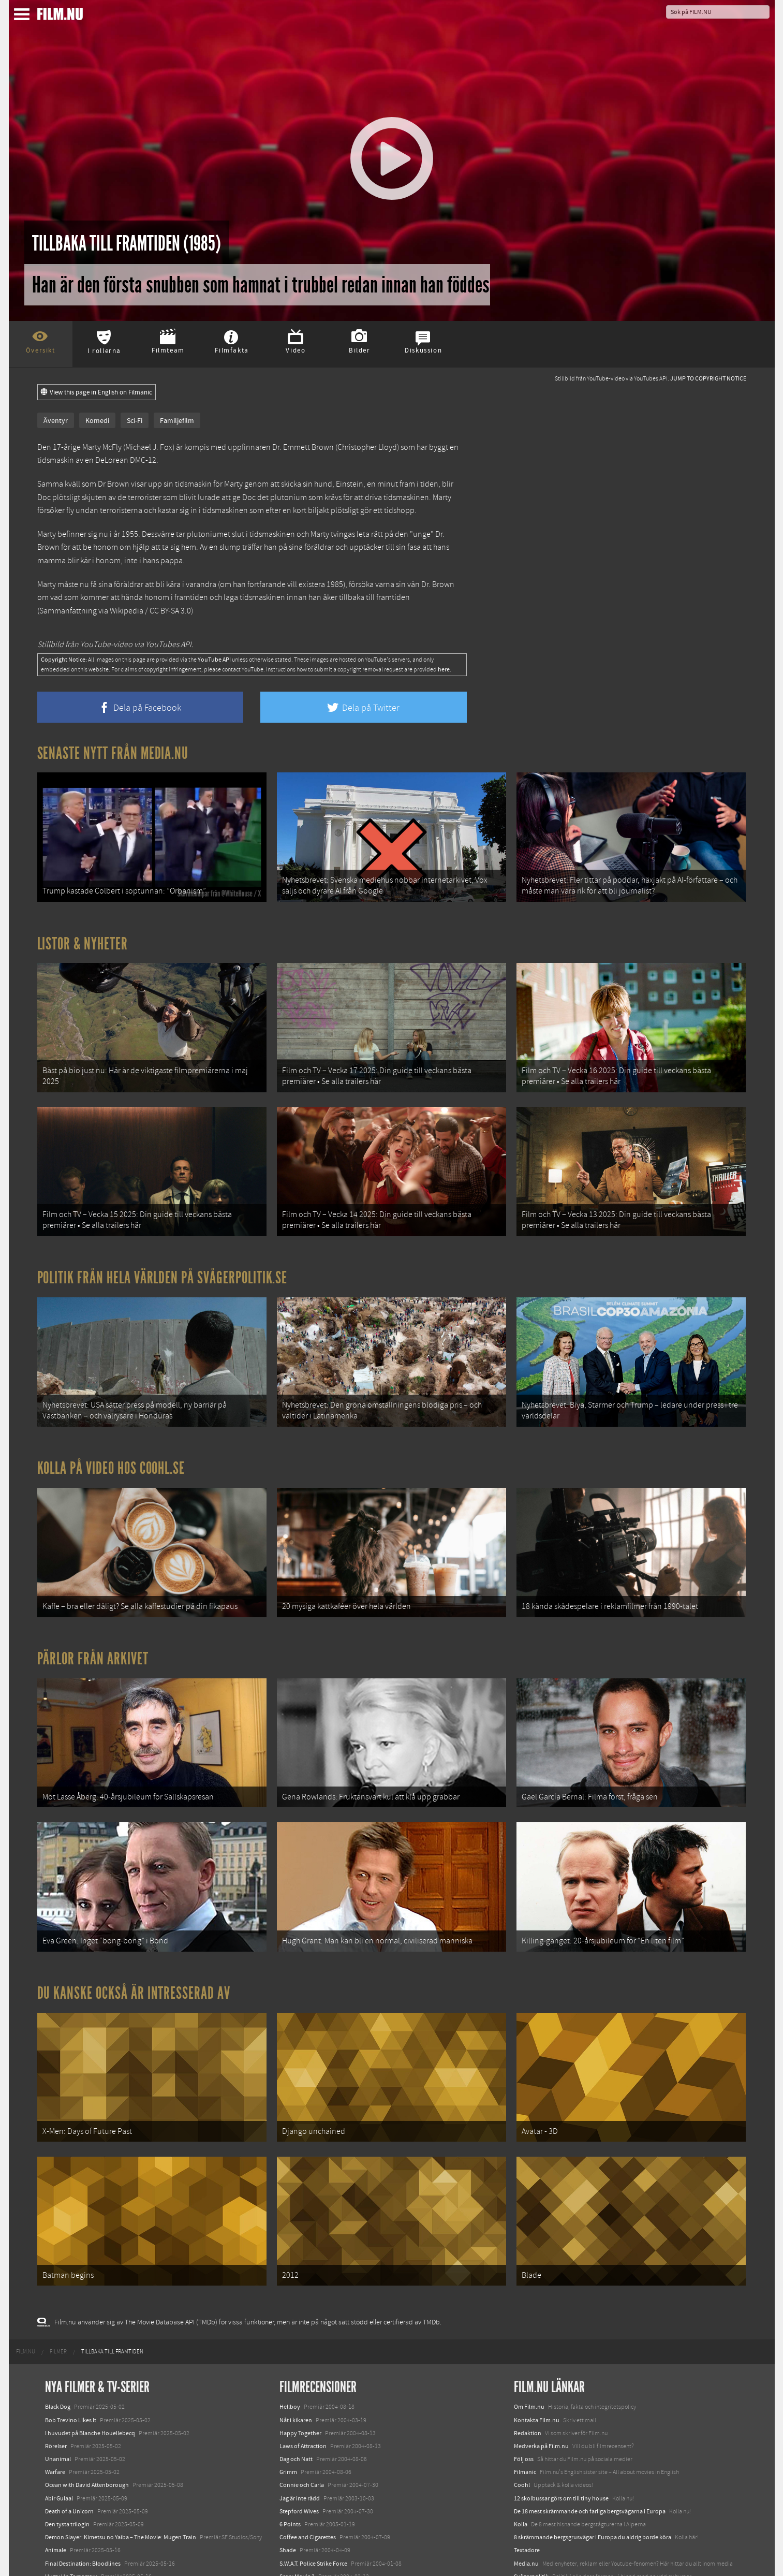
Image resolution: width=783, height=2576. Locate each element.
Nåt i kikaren (295, 2361)
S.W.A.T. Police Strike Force (313, 2505)
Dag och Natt (296, 2401)
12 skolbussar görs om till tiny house (561, 2439)
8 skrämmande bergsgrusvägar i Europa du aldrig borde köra (592, 2479)
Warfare (55, 2414)
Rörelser (56, 2388)
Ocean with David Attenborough (87, 2427)
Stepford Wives (299, 2453)
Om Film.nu (529, 2348)
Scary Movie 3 (297, 2518)
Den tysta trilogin (67, 2466)
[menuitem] (25, 2294)
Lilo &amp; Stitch (67, 2544)
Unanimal (58, 2401)
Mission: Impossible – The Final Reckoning (100, 2531)
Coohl (522, 2427)
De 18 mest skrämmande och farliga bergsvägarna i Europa (590, 2453)
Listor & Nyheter (82, 937)
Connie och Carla (301, 2427)
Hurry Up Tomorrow (71, 2518)
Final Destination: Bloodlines (83, 2505)
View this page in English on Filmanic (96, 392)
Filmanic (525, 2414)
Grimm (288, 2414)
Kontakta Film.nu (536, 2361)
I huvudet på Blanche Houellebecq (90, 2375)
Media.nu (526, 2505)
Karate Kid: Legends (71, 2557)
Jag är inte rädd (299, 2439)
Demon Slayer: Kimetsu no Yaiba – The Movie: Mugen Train (120, 2479)
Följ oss (524, 2401)
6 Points (290, 2466)
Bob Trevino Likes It (70, 2361)
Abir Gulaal (59, 2439)
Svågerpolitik (531, 2518)
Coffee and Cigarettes (307, 2479)
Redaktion (527, 2375)
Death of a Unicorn (69, 2453)
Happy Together (300, 2375)
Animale (55, 2492)
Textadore (527, 2492)
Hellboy (289, 2348)
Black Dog (57, 2348)
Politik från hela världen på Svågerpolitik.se (162, 1258)
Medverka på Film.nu (541, 2388)
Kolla (520, 2466)
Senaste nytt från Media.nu (113, 753)
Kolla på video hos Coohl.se (111, 1442)
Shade (287, 2492)
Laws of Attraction (303, 2388)
